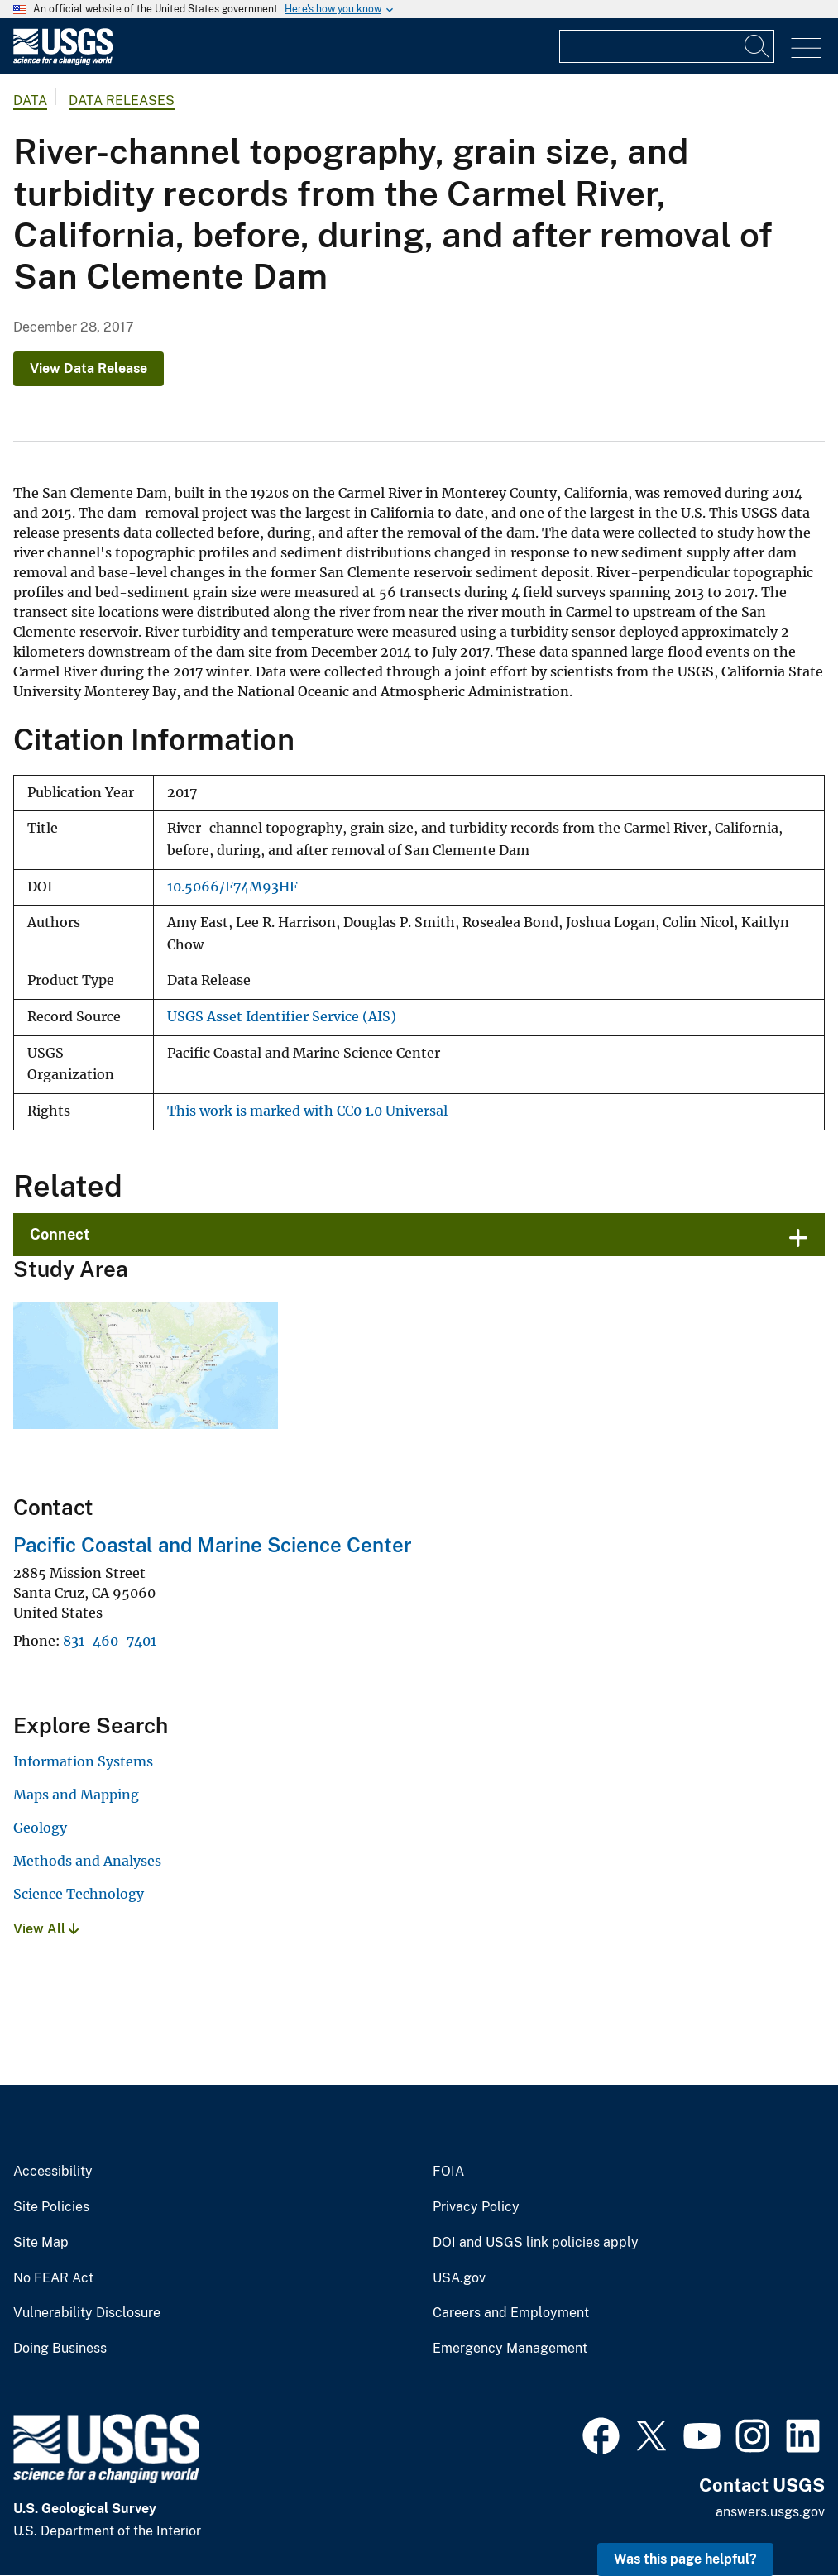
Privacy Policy (476, 2207)
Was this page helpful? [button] (685, 2559)
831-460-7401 (109, 1640)
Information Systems (83, 1761)
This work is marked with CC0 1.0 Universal (307, 1111)
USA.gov (459, 2278)
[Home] (63, 61)
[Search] (757, 46)
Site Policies (51, 2207)
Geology (40, 1827)
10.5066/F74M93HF (232, 887)
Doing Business (60, 2348)
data (30, 100)
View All (46, 1929)
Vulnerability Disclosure (86, 2313)
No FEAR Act (53, 2278)
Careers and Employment (511, 2313)
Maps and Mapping (76, 1794)
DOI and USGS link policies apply (536, 2242)
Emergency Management (510, 2348)
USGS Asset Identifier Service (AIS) (281, 1017)
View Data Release (88, 368)
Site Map (41, 2242)
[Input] (666, 46)
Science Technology (78, 1893)
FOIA (448, 2171)
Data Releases (122, 100)
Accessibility (53, 2171)
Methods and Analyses (87, 1860)
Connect (60, 1234)
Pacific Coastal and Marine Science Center (212, 1544)
